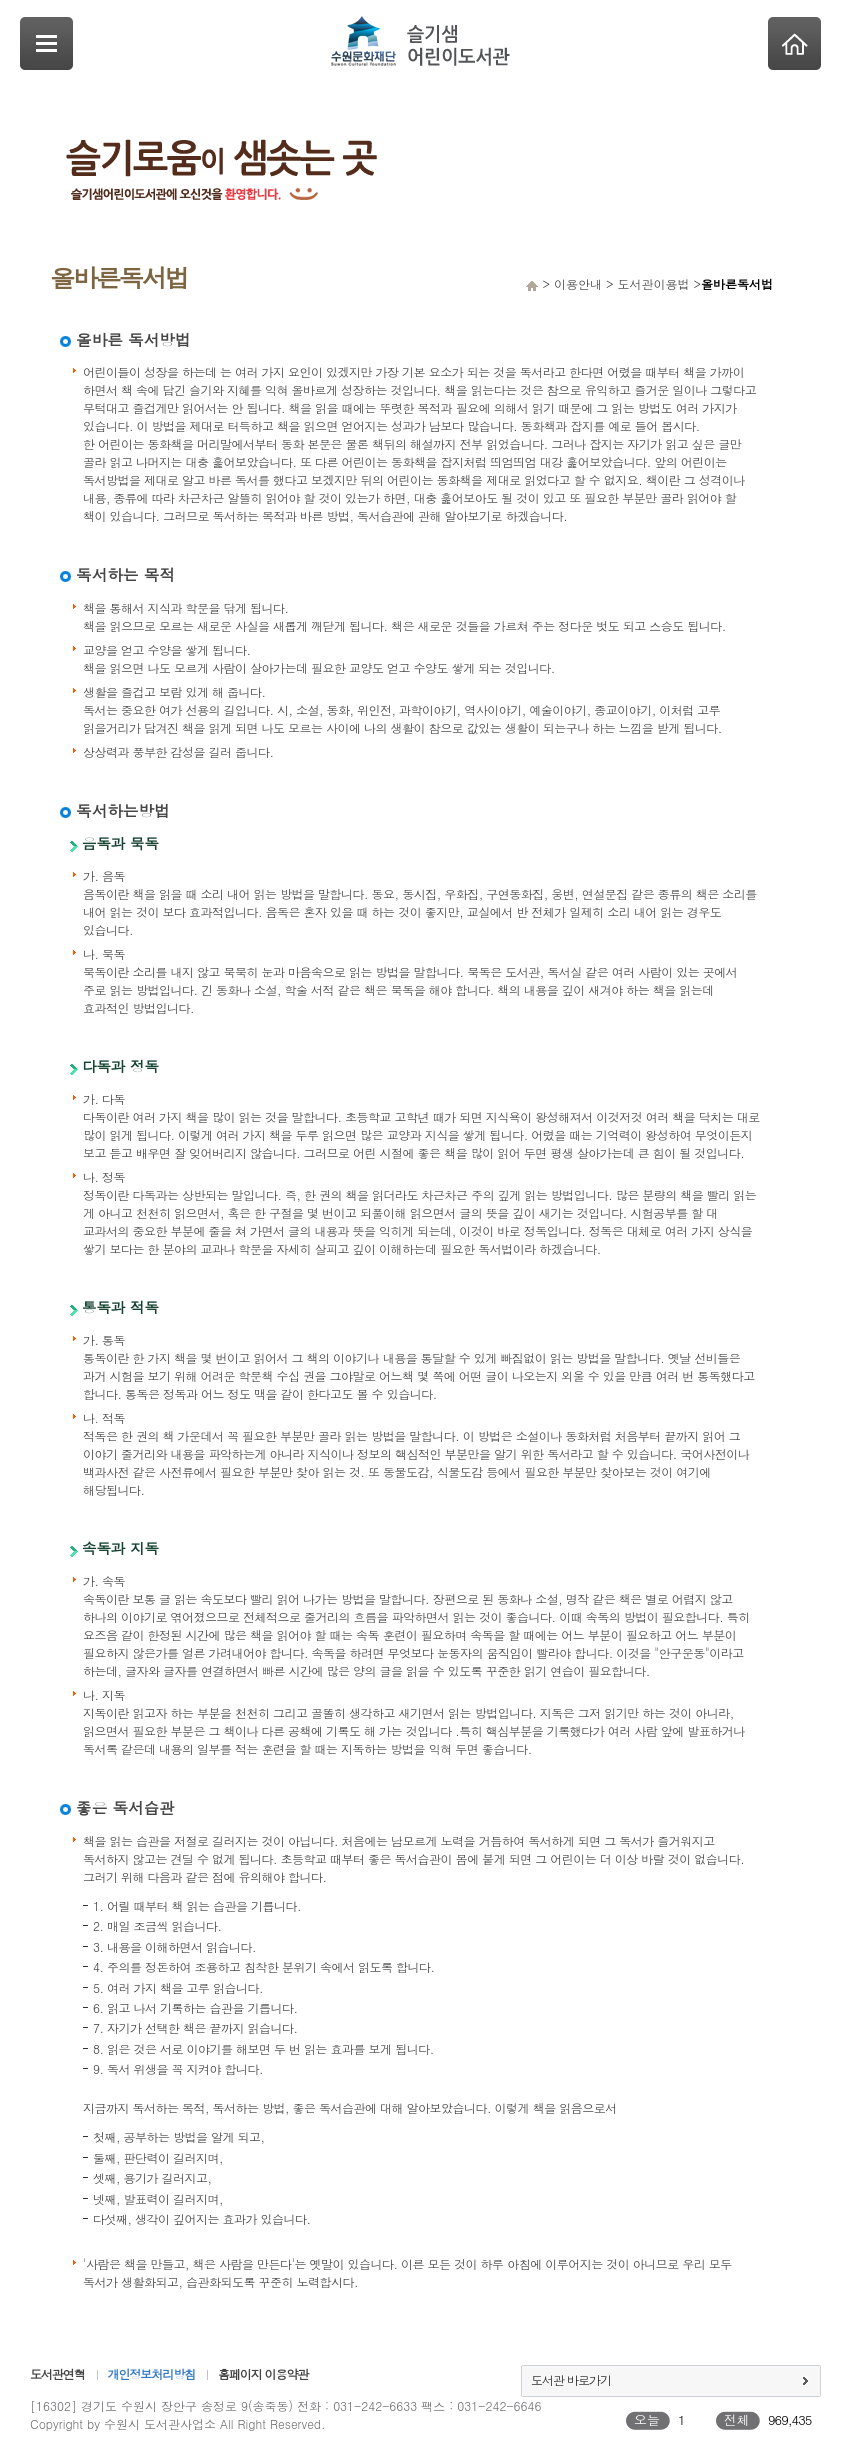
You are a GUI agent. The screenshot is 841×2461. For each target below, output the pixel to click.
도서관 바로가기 (571, 2379)
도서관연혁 (57, 2373)
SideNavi (46, 43)
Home (794, 43)
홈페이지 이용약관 (263, 2373)
